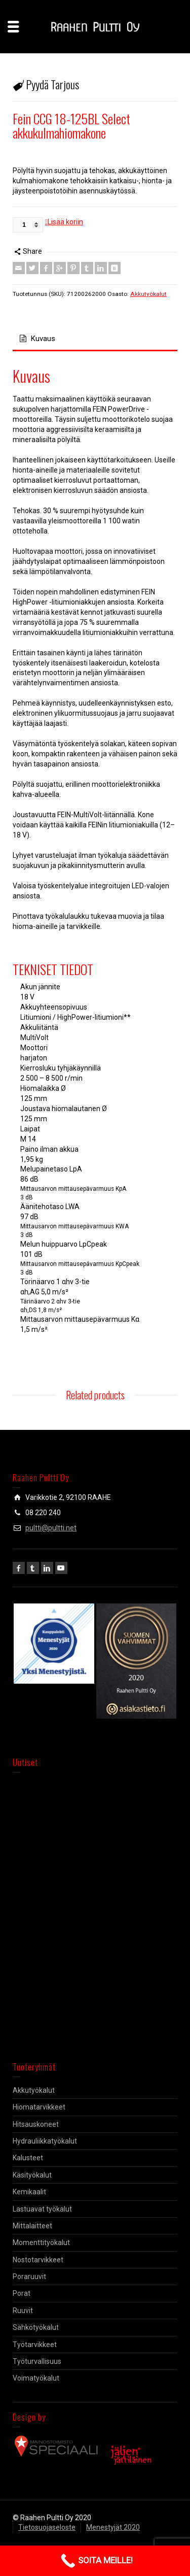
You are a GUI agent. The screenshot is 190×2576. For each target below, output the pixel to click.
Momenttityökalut (41, 2242)
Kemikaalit (29, 2192)
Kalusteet (28, 2158)
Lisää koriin (65, 222)
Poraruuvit (29, 2276)
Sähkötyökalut (36, 2327)
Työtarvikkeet (35, 2344)
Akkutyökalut (148, 293)
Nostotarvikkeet (38, 2260)
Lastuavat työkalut (42, 2209)
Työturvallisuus (37, 2361)
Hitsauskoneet (36, 2124)
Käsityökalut (32, 2175)
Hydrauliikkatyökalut (45, 2141)
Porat (21, 2293)
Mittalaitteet (32, 2226)
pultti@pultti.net (51, 1528)
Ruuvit (23, 2310)
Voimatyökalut (36, 2378)
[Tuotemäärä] (28, 224)
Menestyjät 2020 (113, 2527)
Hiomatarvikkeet (39, 2107)
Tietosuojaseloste (46, 2527)
